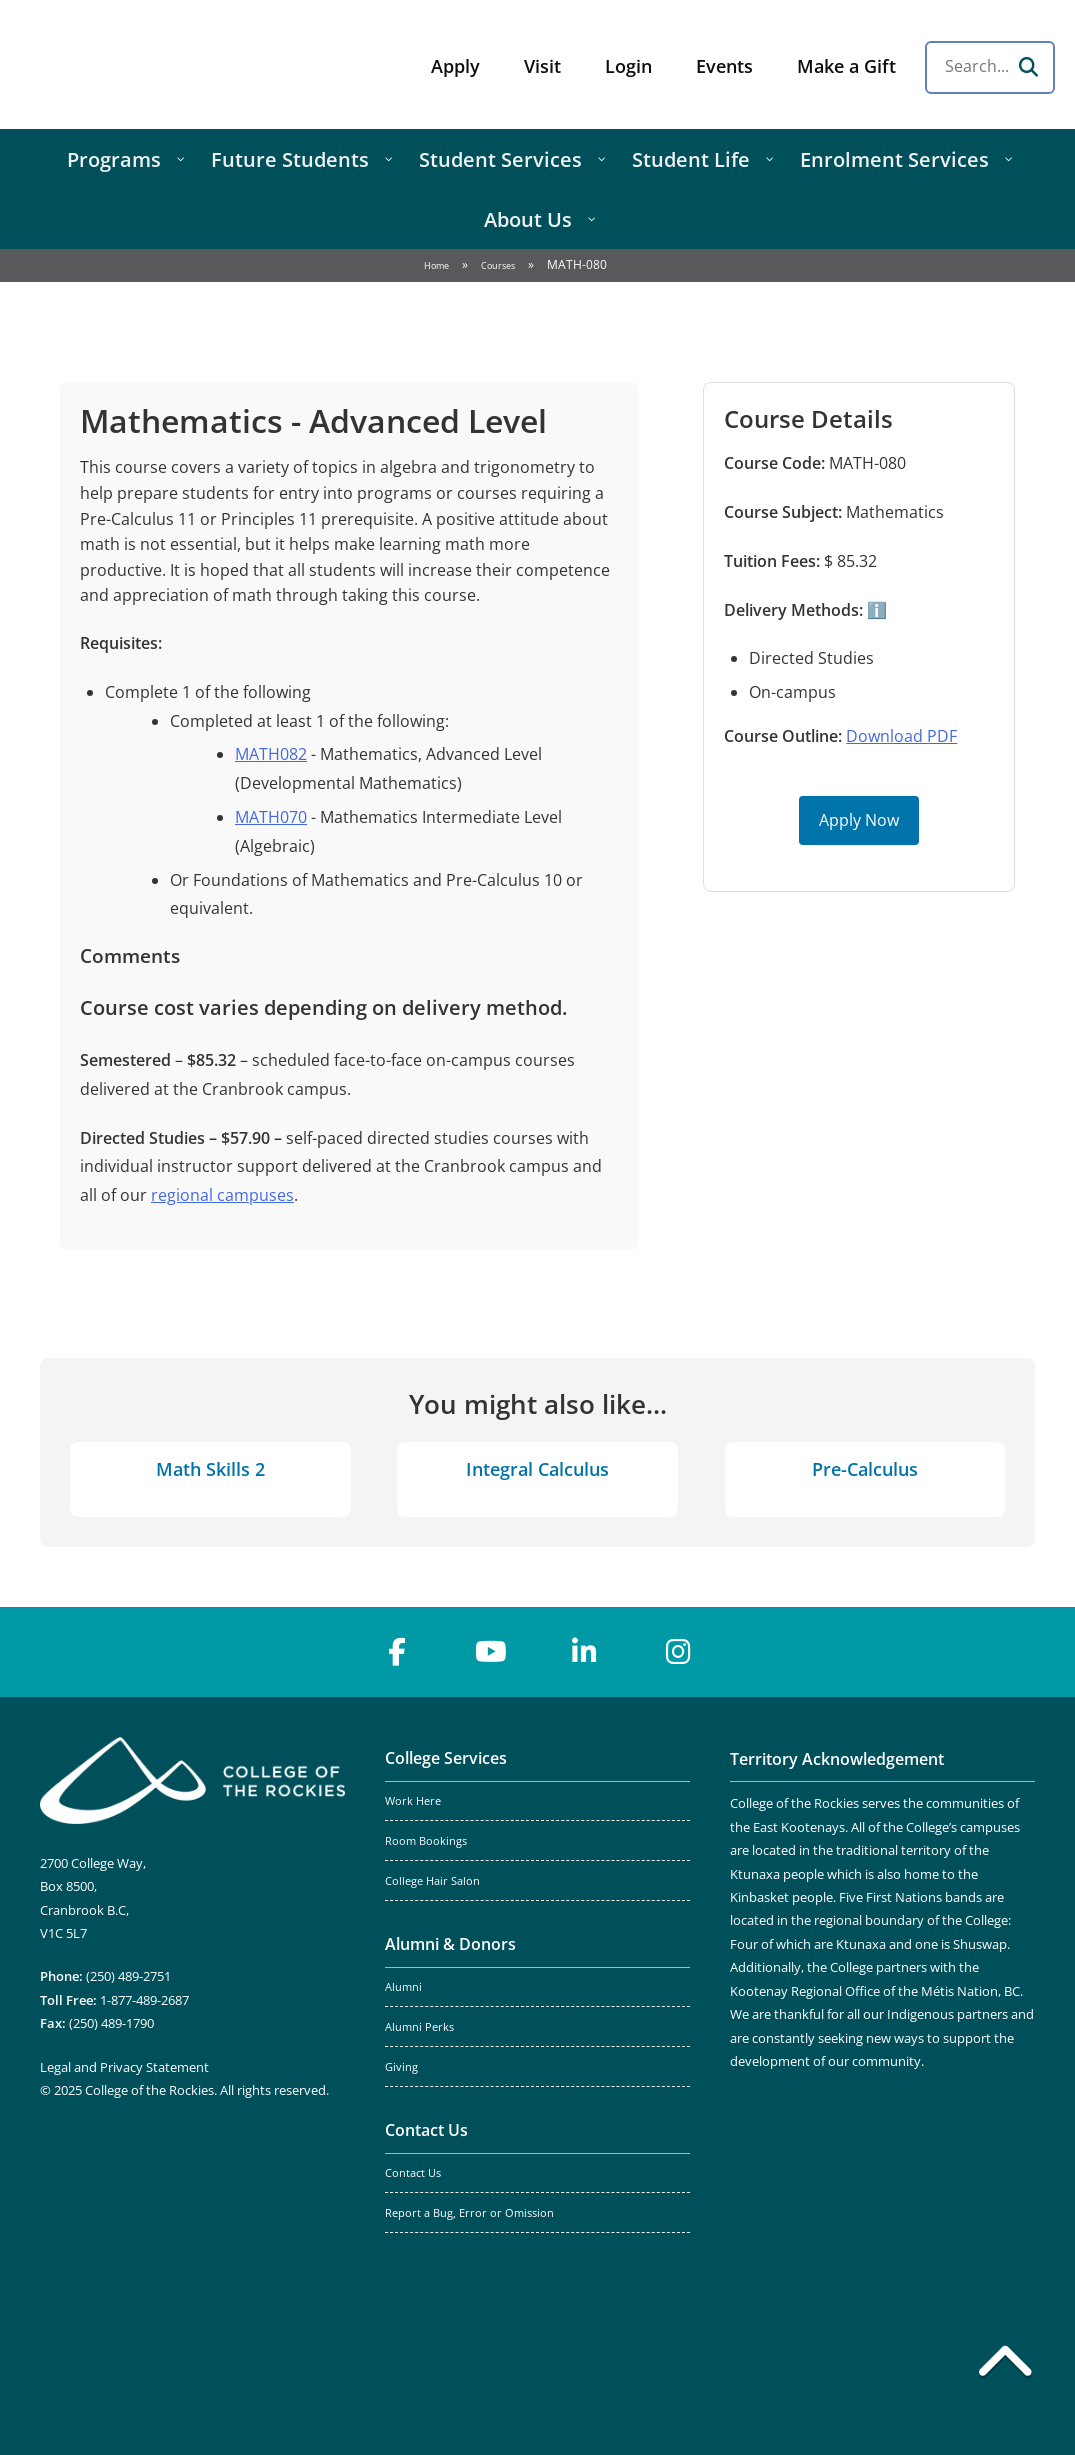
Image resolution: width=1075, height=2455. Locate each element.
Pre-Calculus (865, 1469)
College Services (446, 1758)
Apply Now (859, 820)
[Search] (1028, 67)
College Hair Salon (432, 1881)
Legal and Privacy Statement (124, 2067)
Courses (498, 265)
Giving (401, 2067)
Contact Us (426, 2130)
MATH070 (271, 817)
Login (628, 66)
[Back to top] (1005, 2365)
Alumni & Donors (450, 1944)
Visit (542, 66)
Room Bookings (426, 1841)
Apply (455, 66)
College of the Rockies (176, 64)
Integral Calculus (537, 1469)
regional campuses (222, 1195)
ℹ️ (875, 610)
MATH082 (271, 754)
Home (436, 265)
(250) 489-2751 (128, 1976)
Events (724, 66)
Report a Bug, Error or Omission (469, 2213)
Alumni (403, 1987)
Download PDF (901, 736)
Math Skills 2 (210, 1469)
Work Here (413, 1801)
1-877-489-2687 (144, 2000)
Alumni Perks (419, 2027)
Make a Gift (846, 66)
